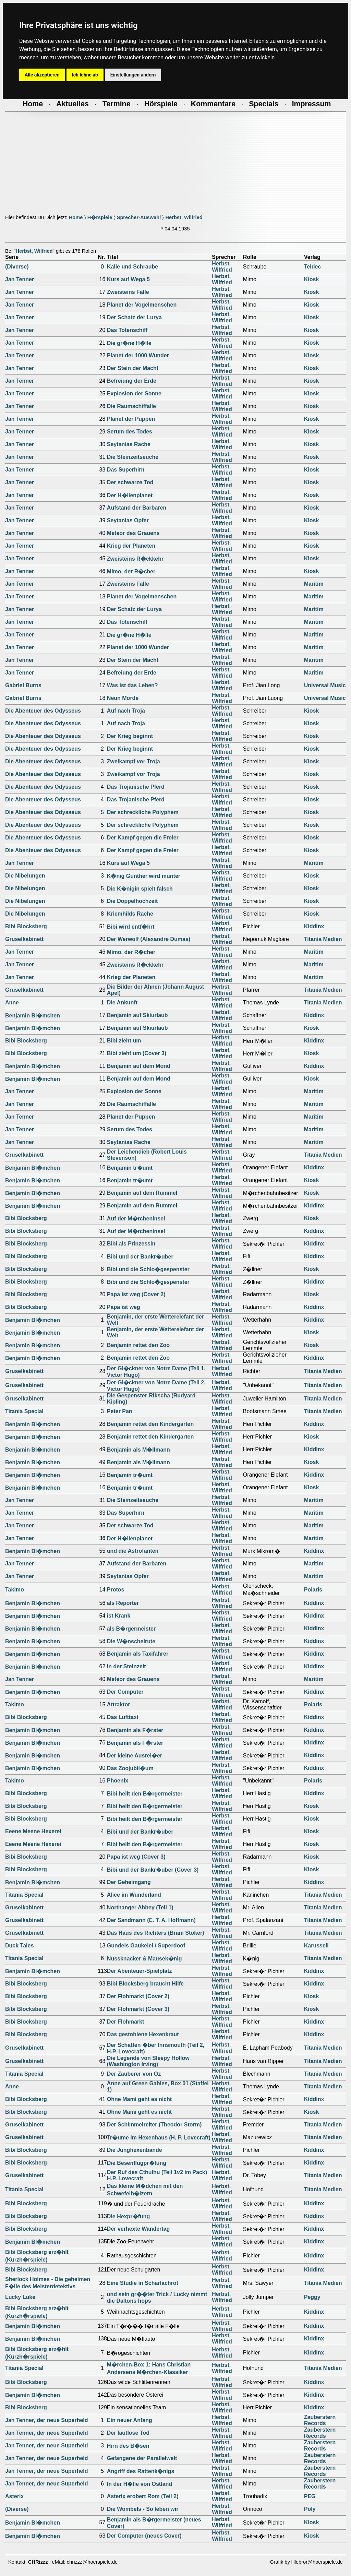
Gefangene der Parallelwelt (142, 2458)
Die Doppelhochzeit (132, 901)
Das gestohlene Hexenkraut (143, 2034)
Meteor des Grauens (133, 533)
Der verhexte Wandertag (138, 2229)
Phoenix (117, 1781)
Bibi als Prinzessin (131, 1244)
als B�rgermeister (131, 1629)
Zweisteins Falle (128, 292)
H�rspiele (99, 217)
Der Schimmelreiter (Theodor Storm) (154, 2124)
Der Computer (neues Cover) (144, 2536)
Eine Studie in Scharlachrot (142, 2283)
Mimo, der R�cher (131, 571)
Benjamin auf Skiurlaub (137, 1015)
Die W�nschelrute (131, 1641)
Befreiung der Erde (131, 381)
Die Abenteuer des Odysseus (43, 711)
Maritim (314, 584)
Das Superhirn (125, 470)
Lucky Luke (20, 2297)
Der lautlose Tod (128, 2433)
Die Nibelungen (25, 876)
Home (76, 217)
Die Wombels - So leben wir (143, 2509)
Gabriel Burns (23, 685)
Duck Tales (19, 1945)
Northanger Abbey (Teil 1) (140, 1907)
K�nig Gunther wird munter (143, 876)
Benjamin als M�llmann (138, 1450)
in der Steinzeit (126, 1666)
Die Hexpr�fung (128, 2216)
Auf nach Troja (126, 711)
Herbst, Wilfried (183, 217)
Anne (12, 1002)
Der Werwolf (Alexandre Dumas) (148, 939)
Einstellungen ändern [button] (133, 74)
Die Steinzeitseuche (132, 457)
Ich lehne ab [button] (85, 74)
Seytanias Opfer (128, 520)
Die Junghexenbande (134, 2150)
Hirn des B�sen (128, 2446)
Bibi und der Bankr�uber (140, 1257)
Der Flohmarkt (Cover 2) (138, 1996)
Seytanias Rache (128, 444)
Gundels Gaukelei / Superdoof (146, 1945)
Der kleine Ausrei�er (134, 1755)
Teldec (312, 267)
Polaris (313, 1590)
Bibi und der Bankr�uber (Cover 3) (153, 1870)
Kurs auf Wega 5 (128, 279)
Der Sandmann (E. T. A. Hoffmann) (151, 1920)
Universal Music (325, 685)
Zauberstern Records (320, 2420)
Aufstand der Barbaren (136, 508)
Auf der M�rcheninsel (136, 1218)
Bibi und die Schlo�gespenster (148, 1269)
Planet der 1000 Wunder (138, 355)
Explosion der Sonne (134, 393)
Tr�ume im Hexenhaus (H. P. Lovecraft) (158, 2137)
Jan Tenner (19, 279)
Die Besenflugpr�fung (136, 2163)
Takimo (14, 1590)
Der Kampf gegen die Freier (143, 837)
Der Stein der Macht (132, 368)
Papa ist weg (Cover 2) (136, 1294)
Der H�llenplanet (130, 495)
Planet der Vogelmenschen (142, 305)
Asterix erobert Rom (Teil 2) (143, 2496)
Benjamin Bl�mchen (32, 1015)
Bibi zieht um (124, 1040)
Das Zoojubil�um (130, 1768)
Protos (115, 1590)
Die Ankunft (122, 1002)
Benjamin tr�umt (130, 1168)
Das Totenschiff (127, 330)
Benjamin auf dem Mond (138, 1066)
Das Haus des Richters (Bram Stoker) (155, 1933)
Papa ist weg (123, 1307)
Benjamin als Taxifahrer (137, 1654)
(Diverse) (16, 267)
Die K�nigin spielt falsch (140, 889)
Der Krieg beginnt (130, 736)
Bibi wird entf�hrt (131, 927)
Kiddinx (314, 926)
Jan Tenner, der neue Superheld (46, 2420)
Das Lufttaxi (122, 1717)
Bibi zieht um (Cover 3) (136, 1053)
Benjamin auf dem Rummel (142, 1193)
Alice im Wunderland (134, 1895)
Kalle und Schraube (132, 267)
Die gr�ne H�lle (129, 343)
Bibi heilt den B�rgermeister (145, 1794)
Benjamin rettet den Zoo (138, 1345)
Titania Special (24, 1411)
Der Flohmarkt (125, 2022)
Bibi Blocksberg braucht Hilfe (145, 1984)
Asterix (14, 2496)
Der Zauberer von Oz (134, 2074)
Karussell (316, 1945)
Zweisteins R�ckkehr (135, 559)
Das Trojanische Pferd (136, 787)
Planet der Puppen (131, 419)
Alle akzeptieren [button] (42, 74)
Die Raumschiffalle (131, 406)
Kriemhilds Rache (130, 914)
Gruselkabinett (24, 939)
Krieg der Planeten (131, 546)
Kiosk (311, 279)
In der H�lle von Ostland (139, 2484)
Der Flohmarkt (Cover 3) (138, 2009)
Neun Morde (122, 698)
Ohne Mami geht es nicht (139, 2099)
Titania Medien (323, 939)
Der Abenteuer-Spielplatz (139, 1971)
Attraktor (118, 1704)
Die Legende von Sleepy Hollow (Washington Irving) (148, 2061)
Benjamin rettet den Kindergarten (150, 1424)
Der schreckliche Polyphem (143, 812)
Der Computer (125, 1692)
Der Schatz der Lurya (134, 317)
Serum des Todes (129, 431)
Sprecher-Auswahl (139, 217)
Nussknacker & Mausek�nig (144, 1958)
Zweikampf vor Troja (133, 761)
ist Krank (118, 1616)
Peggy (312, 2297)
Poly (310, 2509)
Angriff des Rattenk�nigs (140, 2471)
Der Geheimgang (129, 1882)
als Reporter (123, 1603)
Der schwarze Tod (130, 482)
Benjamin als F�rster (135, 1730)
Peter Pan (119, 1411)
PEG (310, 2496)
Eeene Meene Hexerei (33, 1831)
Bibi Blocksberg (26, 926)
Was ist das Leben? (132, 685)
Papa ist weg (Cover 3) (136, 1857)
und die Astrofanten (133, 1551)
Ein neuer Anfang (129, 2420)
